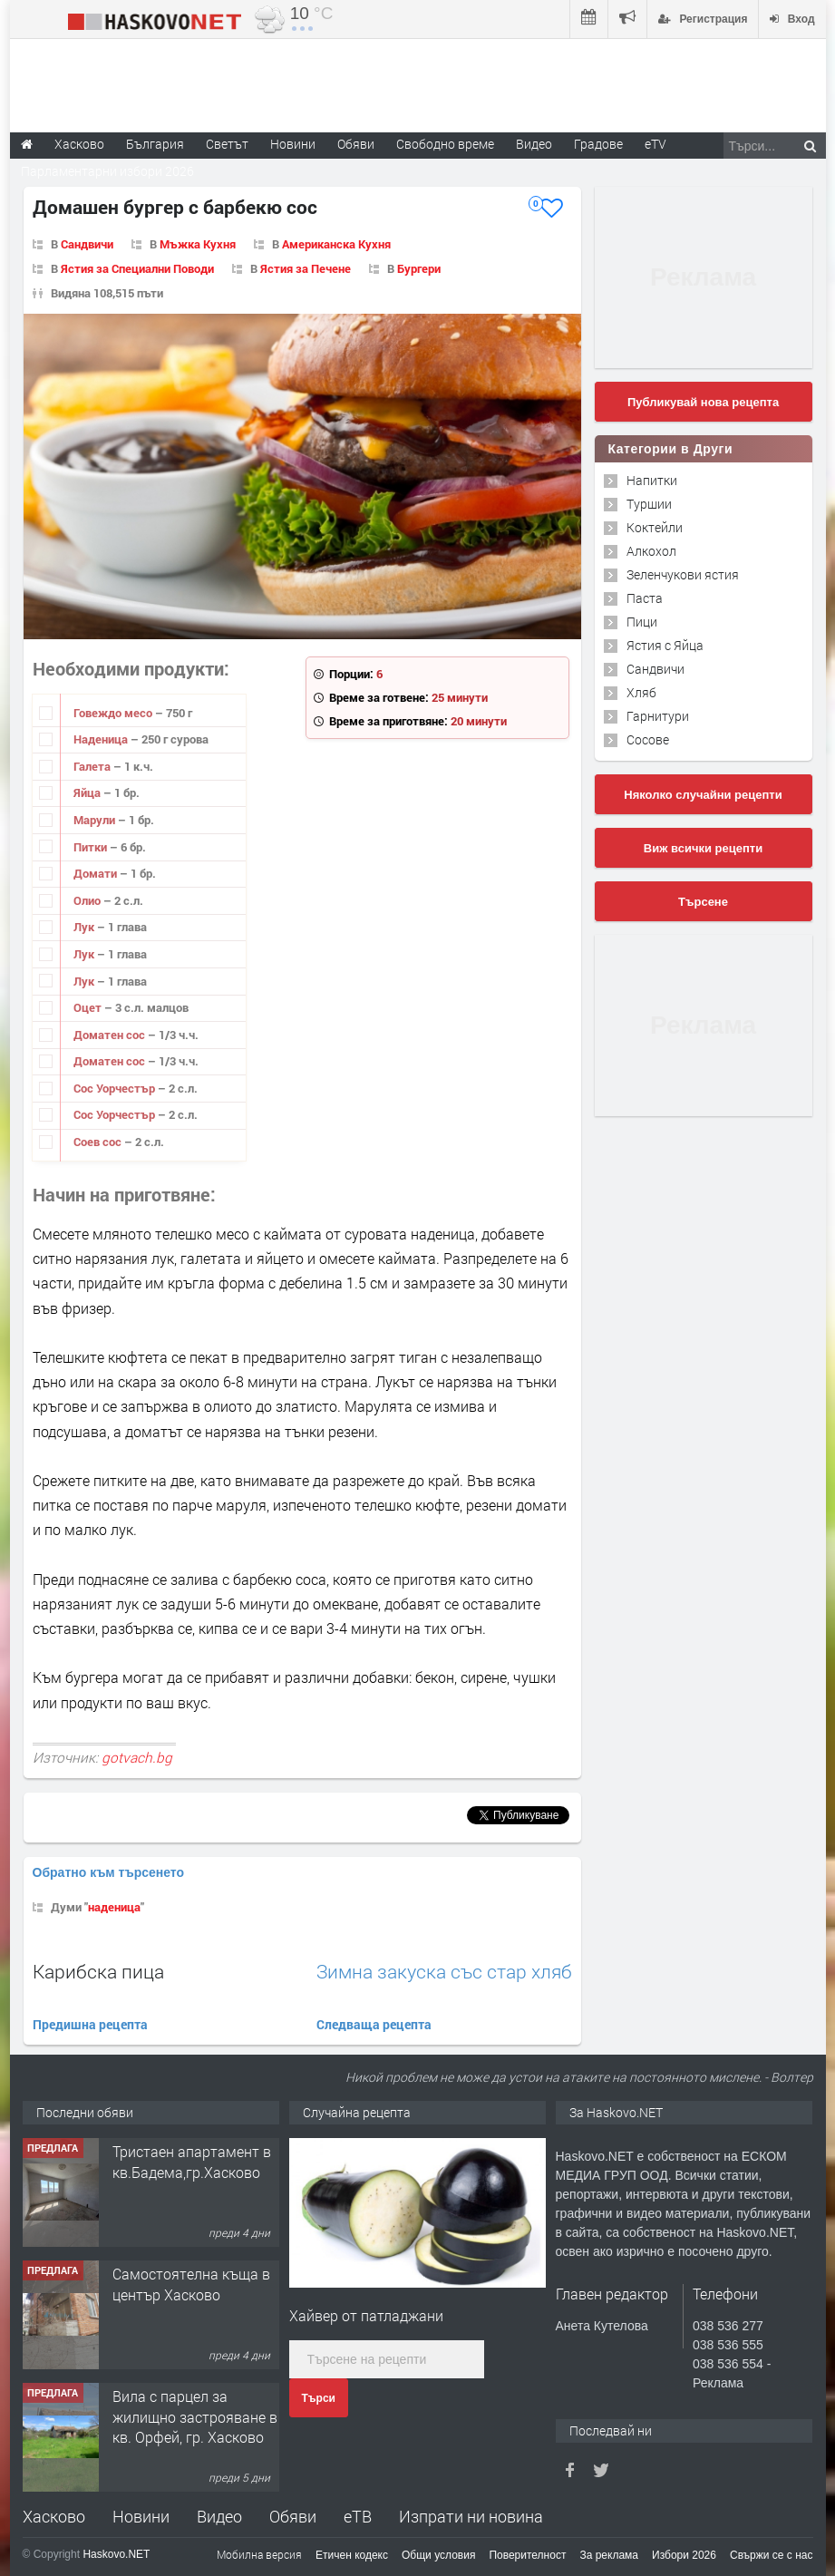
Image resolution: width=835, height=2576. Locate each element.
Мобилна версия (259, 2554)
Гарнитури (657, 715)
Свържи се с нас (771, 2555)
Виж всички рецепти (703, 848)
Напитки (651, 480)
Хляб (641, 692)
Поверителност (527, 2555)
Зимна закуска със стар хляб (444, 1971)
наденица (114, 1907)
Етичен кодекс (352, 2555)
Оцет (88, 1007)
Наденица (102, 739)
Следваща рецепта (374, 2024)
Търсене (703, 902)
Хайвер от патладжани (366, 2315)
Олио (88, 900)
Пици (641, 621)
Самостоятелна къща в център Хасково (191, 2283)
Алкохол (651, 550)
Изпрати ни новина (471, 2516)
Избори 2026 (684, 2555)
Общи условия (438, 2555)
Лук (85, 927)
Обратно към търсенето (109, 1872)
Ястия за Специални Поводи (137, 268)
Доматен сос (110, 1034)
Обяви (292, 2516)
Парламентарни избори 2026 (107, 171)
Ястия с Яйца (665, 645)
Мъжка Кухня (198, 244)
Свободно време (445, 143)
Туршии (649, 503)
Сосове (647, 739)
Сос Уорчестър (115, 1088)
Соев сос (98, 1141)
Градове (598, 143)
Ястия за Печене (305, 268)
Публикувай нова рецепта (703, 402)
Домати (96, 873)
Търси (318, 2398)
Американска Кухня (336, 244)
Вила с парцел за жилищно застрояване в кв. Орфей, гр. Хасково (194, 2416)
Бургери (419, 268)
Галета (93, 766)
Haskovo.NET (116, 2554)
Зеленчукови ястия (682, 574)
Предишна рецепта (90, 2024)
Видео (219, 2516)
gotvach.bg (137, 1757)
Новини (293, 143)
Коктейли (654, 527)
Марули (95, 820)
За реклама (608, 2555)
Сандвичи (87, 244)
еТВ (358, 2516)
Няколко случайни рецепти (703, 795)
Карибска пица (98, 1971)
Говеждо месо (114, 713)
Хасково (54, 2516)
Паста (644, 598)
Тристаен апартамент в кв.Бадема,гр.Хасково (191, 2161)
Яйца (88, 792)
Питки (91, 847)
